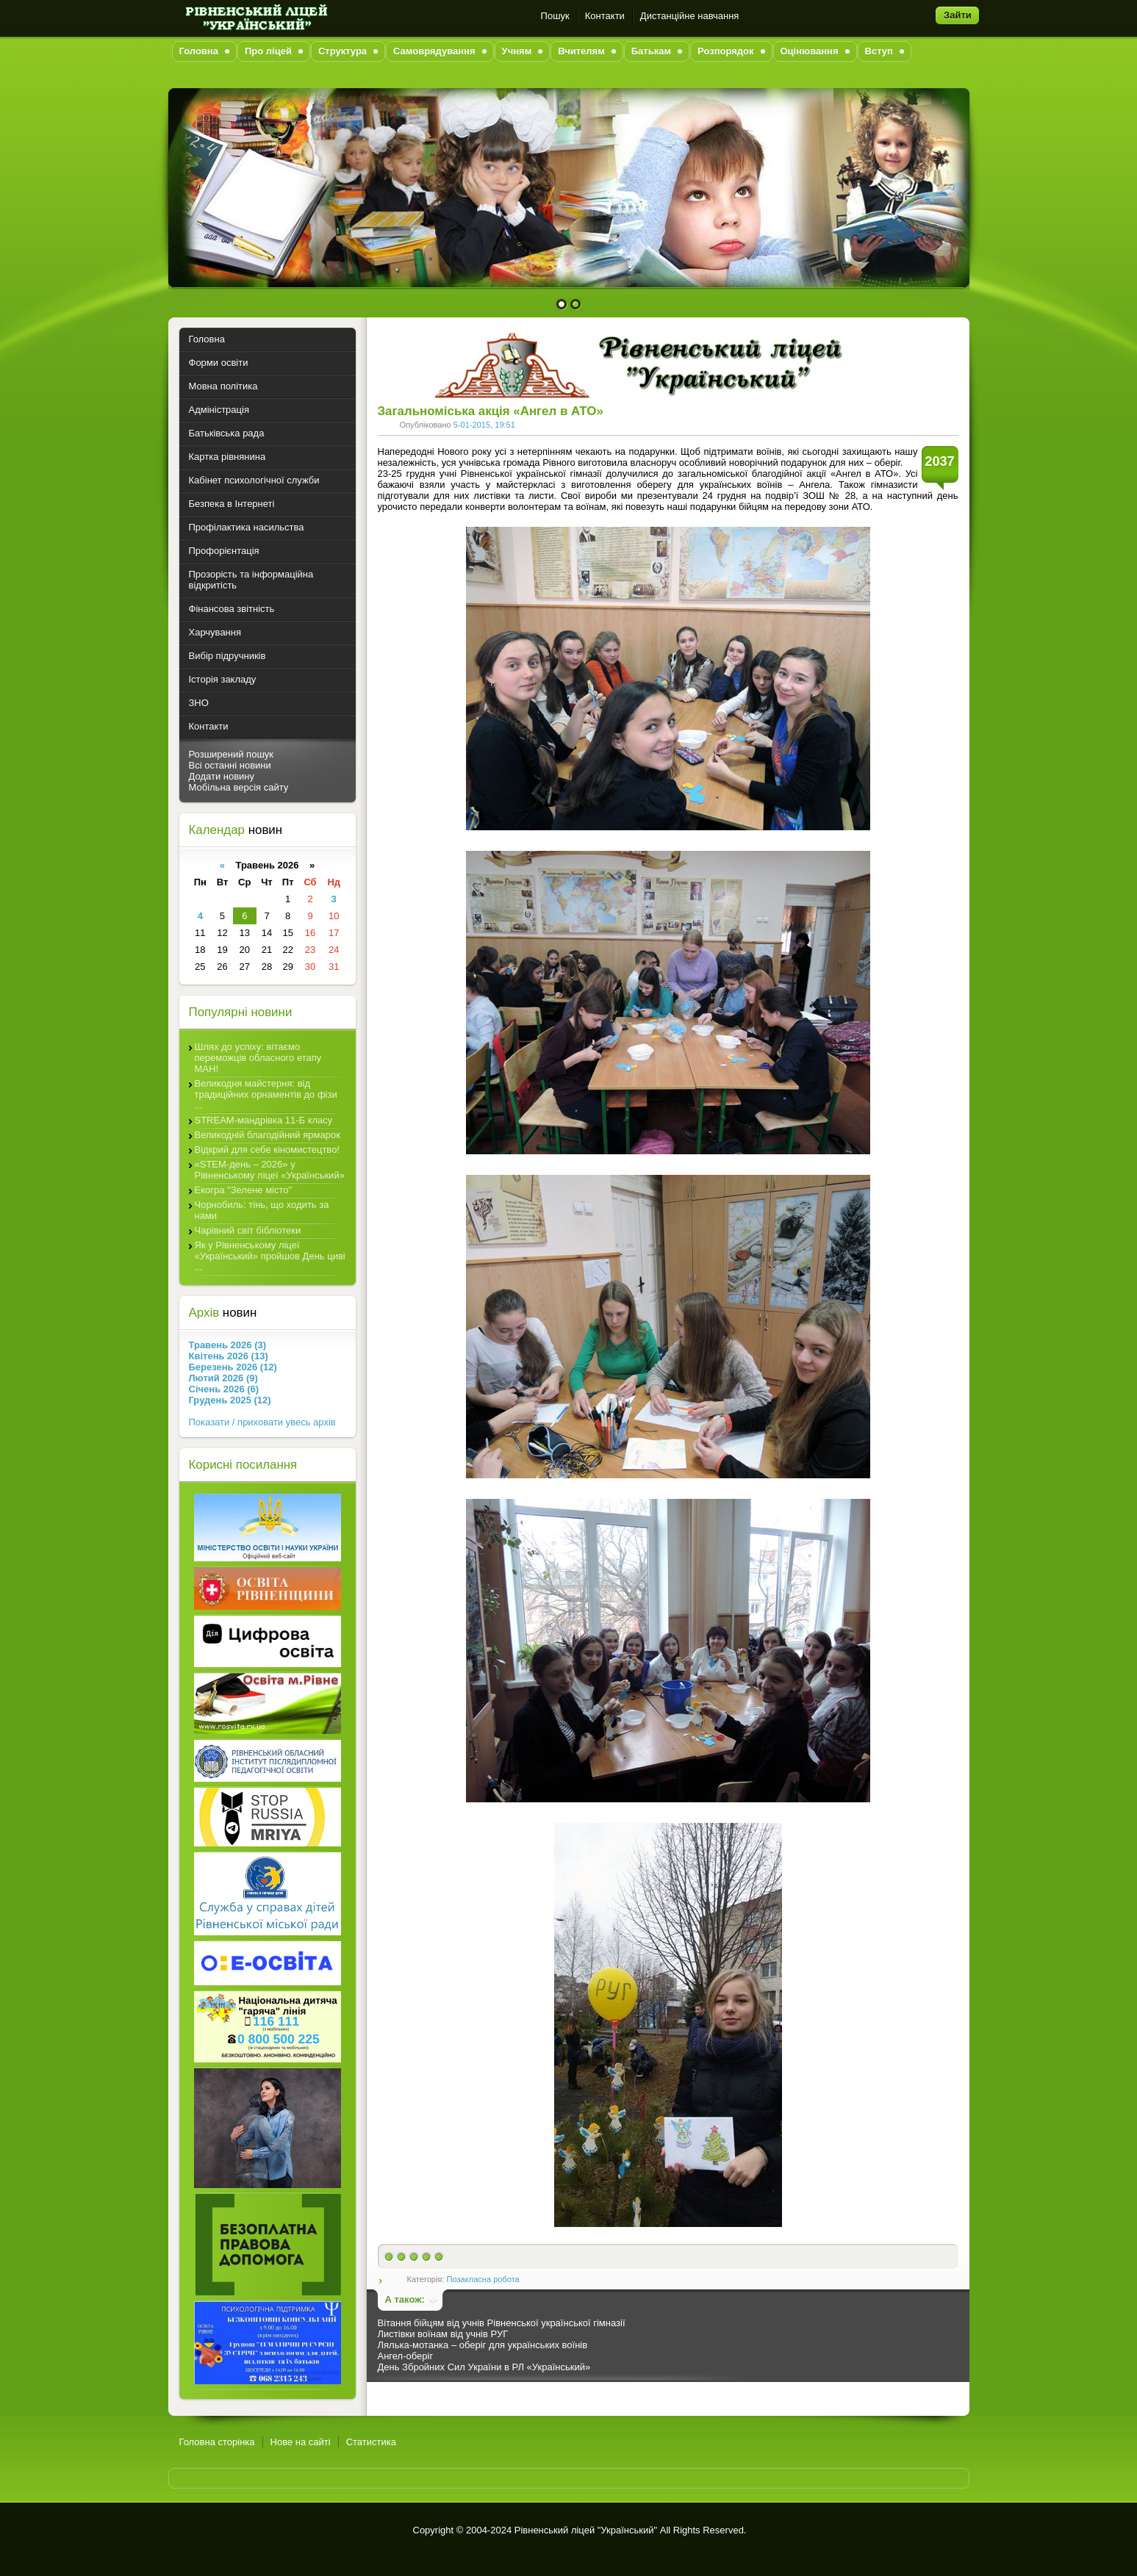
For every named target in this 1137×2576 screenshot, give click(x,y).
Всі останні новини (230, 765)
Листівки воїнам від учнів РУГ (443, 2333)
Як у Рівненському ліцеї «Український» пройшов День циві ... (270, 1256)
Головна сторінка (217, 2441)
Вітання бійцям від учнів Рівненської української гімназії (501, 2322)
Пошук (555, 15)
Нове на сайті (300, 2441)
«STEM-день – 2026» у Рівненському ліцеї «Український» (270, 1170)
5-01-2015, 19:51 (484, 424)
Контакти (605, 15)
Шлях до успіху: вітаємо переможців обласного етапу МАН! (258, 1057)
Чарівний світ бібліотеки (248, 1230)
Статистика (371, 2441)
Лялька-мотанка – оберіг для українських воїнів (483, 2344)
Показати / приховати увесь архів (262, 1422)
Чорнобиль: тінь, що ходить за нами (262, 1210)
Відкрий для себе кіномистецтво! (267, 1149)
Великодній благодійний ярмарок (267, 1134)
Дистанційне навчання (689, 15)
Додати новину (222, 776)
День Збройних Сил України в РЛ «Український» (484, 2366)
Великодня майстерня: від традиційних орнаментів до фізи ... (266, 1094)
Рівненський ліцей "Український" (585, 2530)
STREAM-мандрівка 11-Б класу (264, 1120)
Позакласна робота (483, 2279)
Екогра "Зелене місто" (244, 1189)
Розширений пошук (231, 754)
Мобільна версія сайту (239, 787)
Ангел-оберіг (406, 2355)
